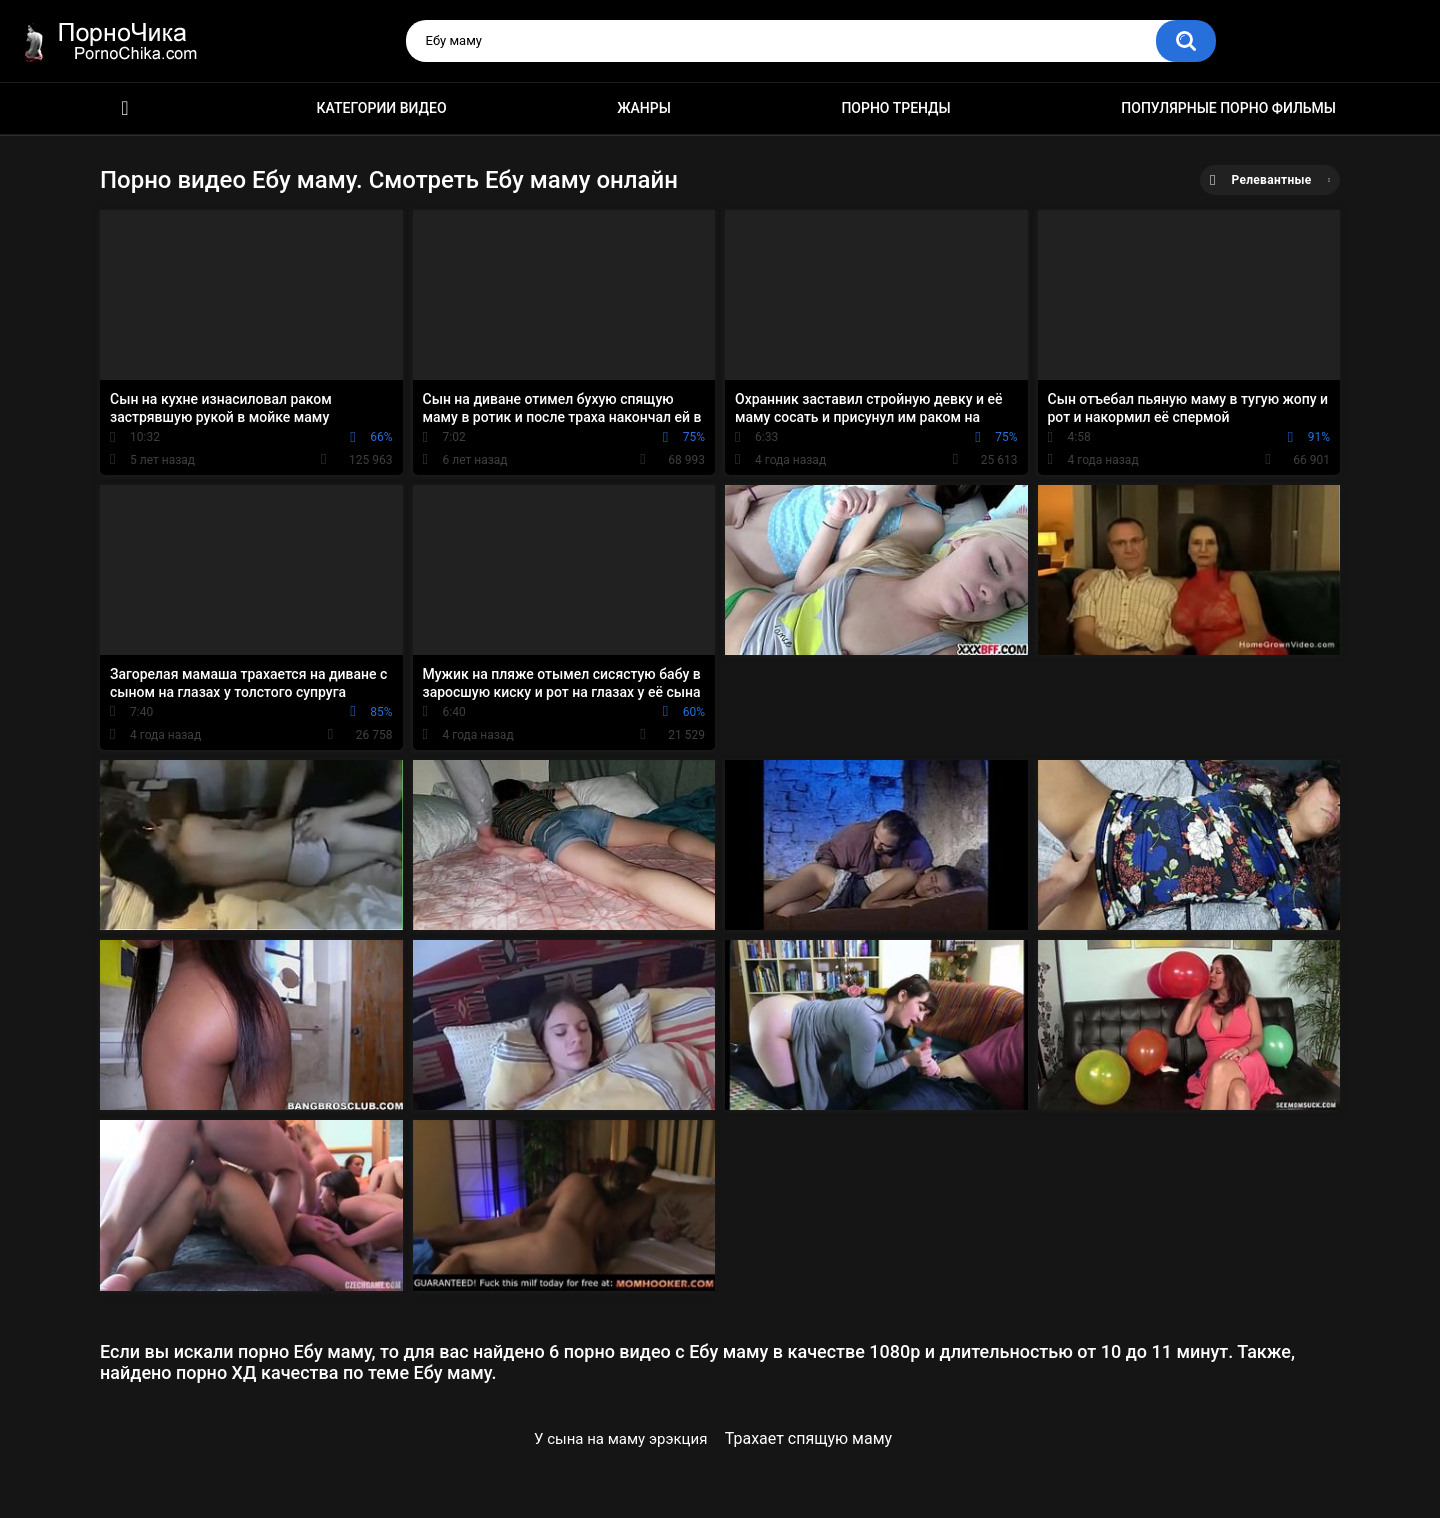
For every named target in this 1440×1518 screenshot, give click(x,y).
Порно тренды (895, 108)
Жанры (644, 108)
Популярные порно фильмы (1228, 108)
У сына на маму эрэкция (620, 1439)
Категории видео (382, 108)
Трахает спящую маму (808, 1438)
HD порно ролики (125, 108)
